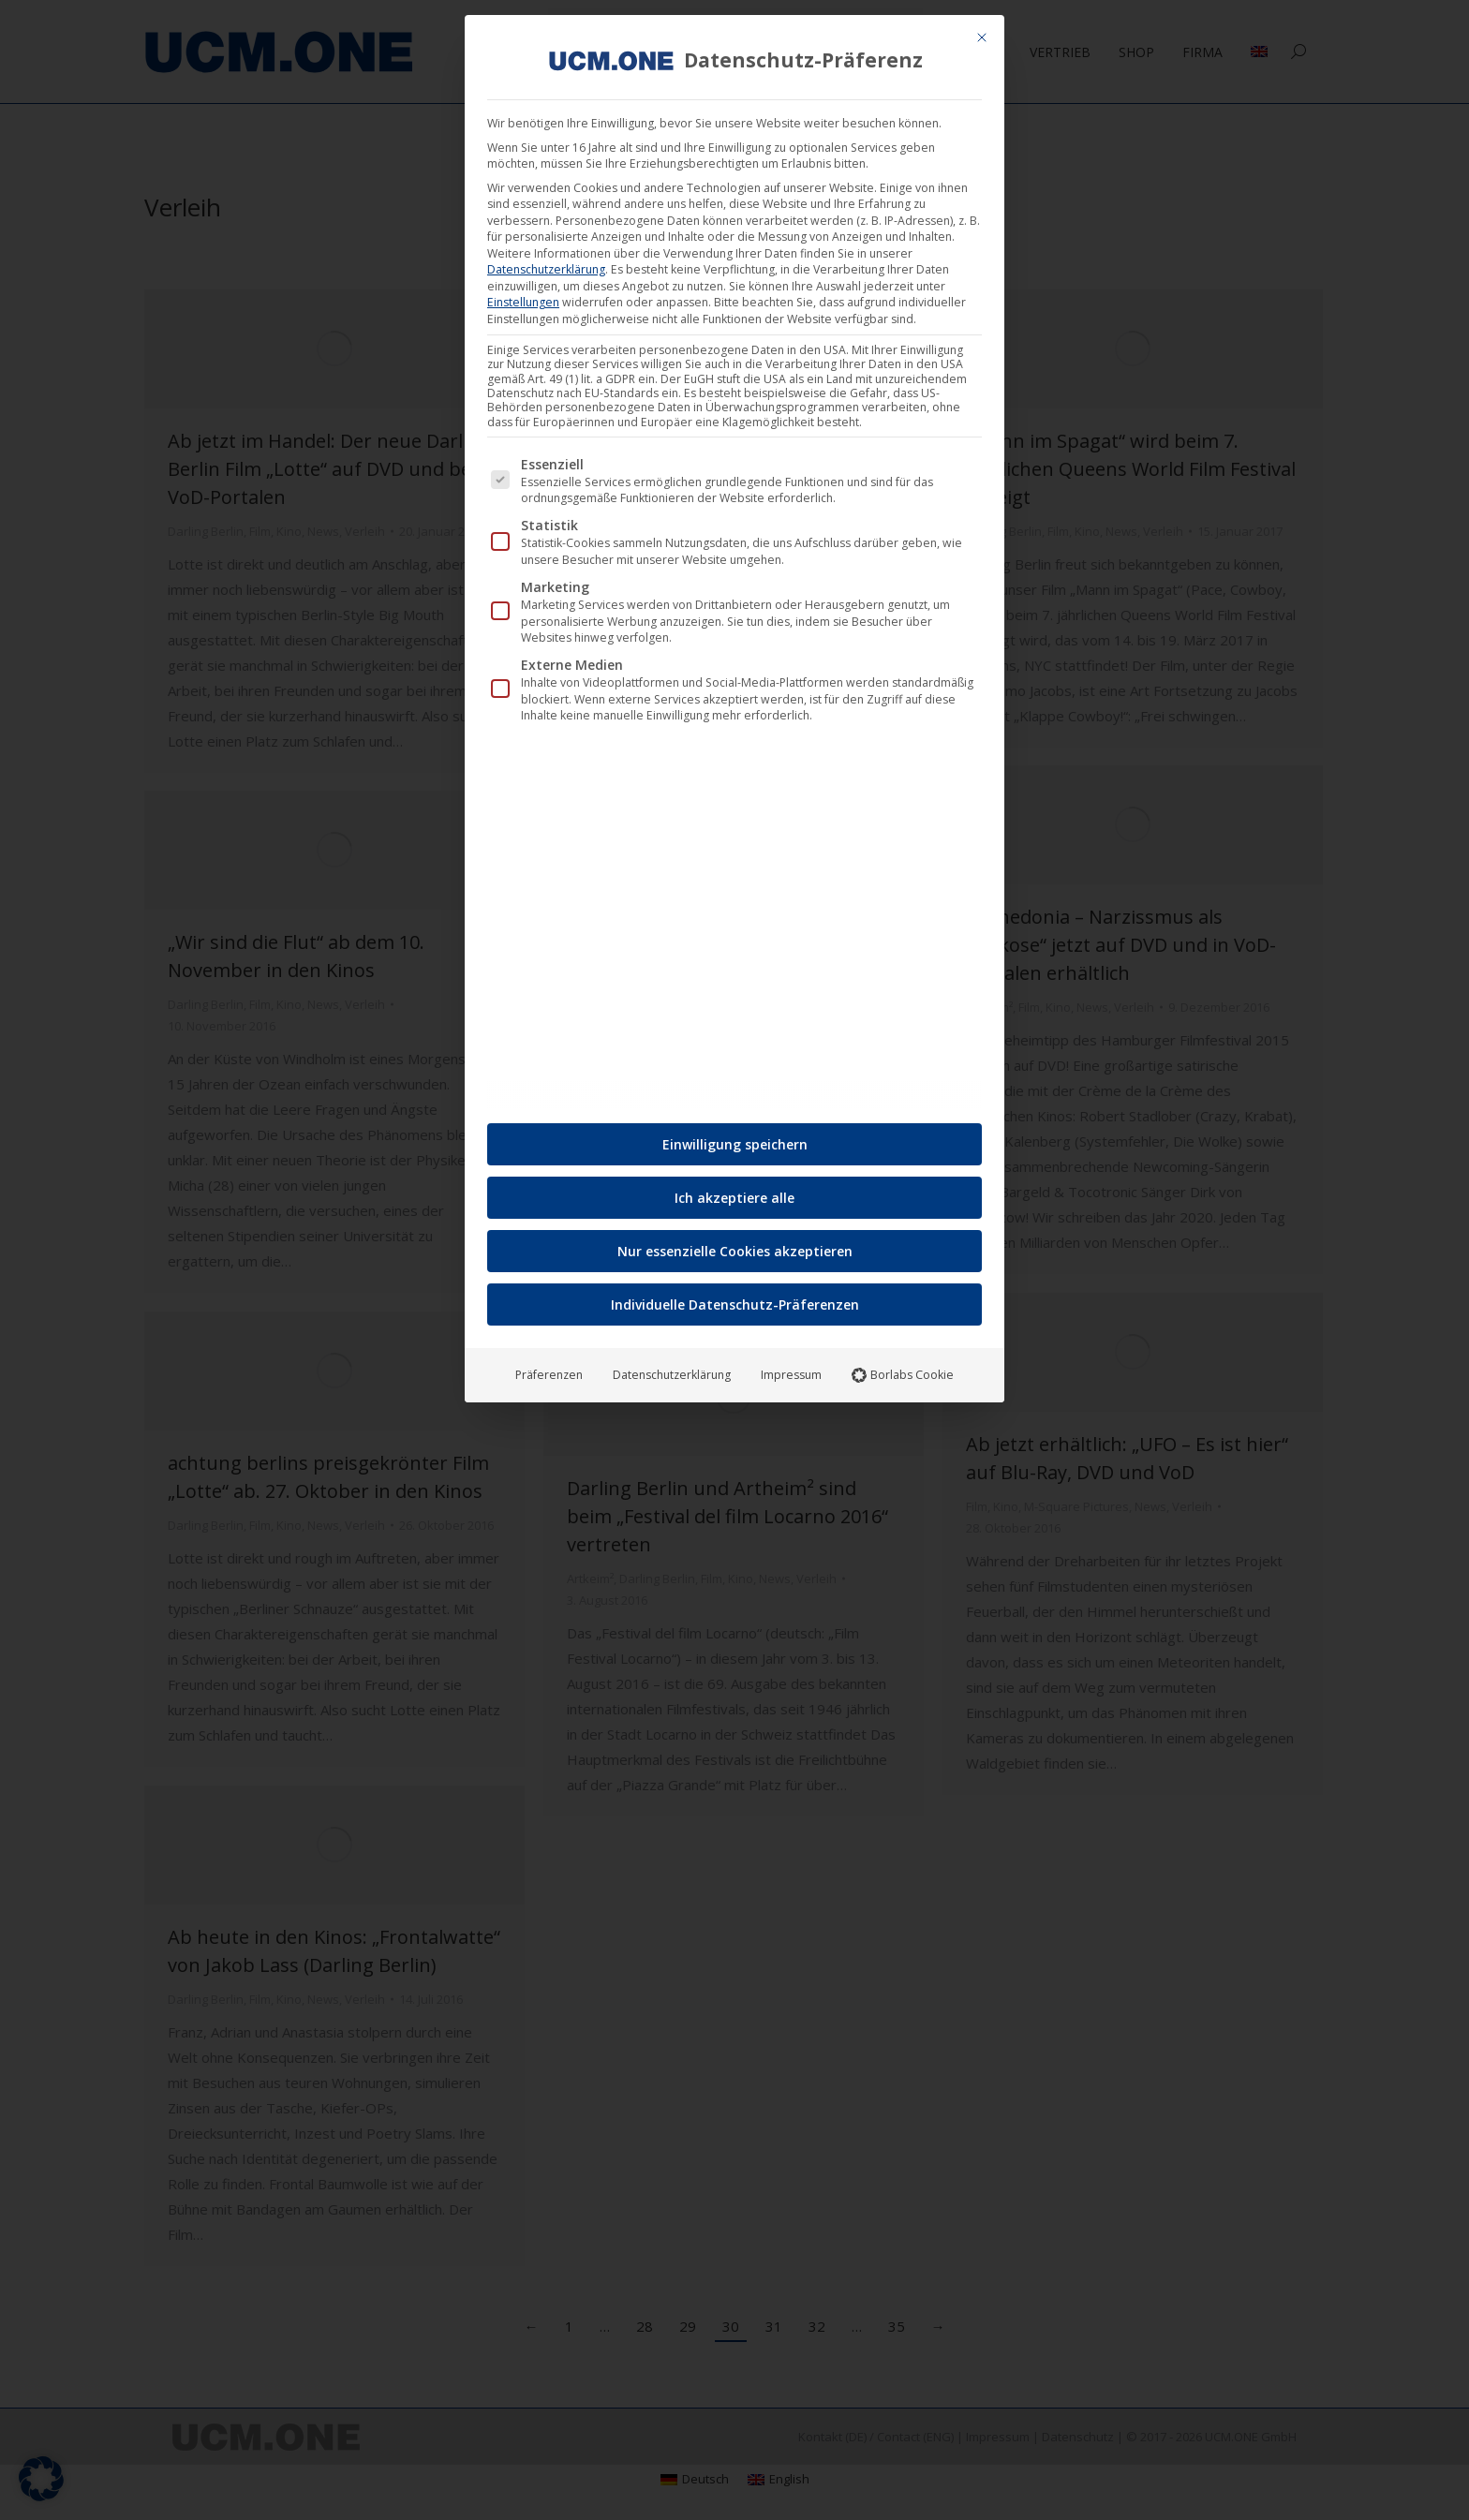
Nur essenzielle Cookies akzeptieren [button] (735, 1245)
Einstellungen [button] (523, 296)
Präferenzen (549, 1369)
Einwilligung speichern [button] (735, 1139)
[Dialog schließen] (982, 32)
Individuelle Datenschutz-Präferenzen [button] (735, 1299)
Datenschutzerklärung (546, 264)
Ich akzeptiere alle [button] (734, 1192)
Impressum (791, 1369)
